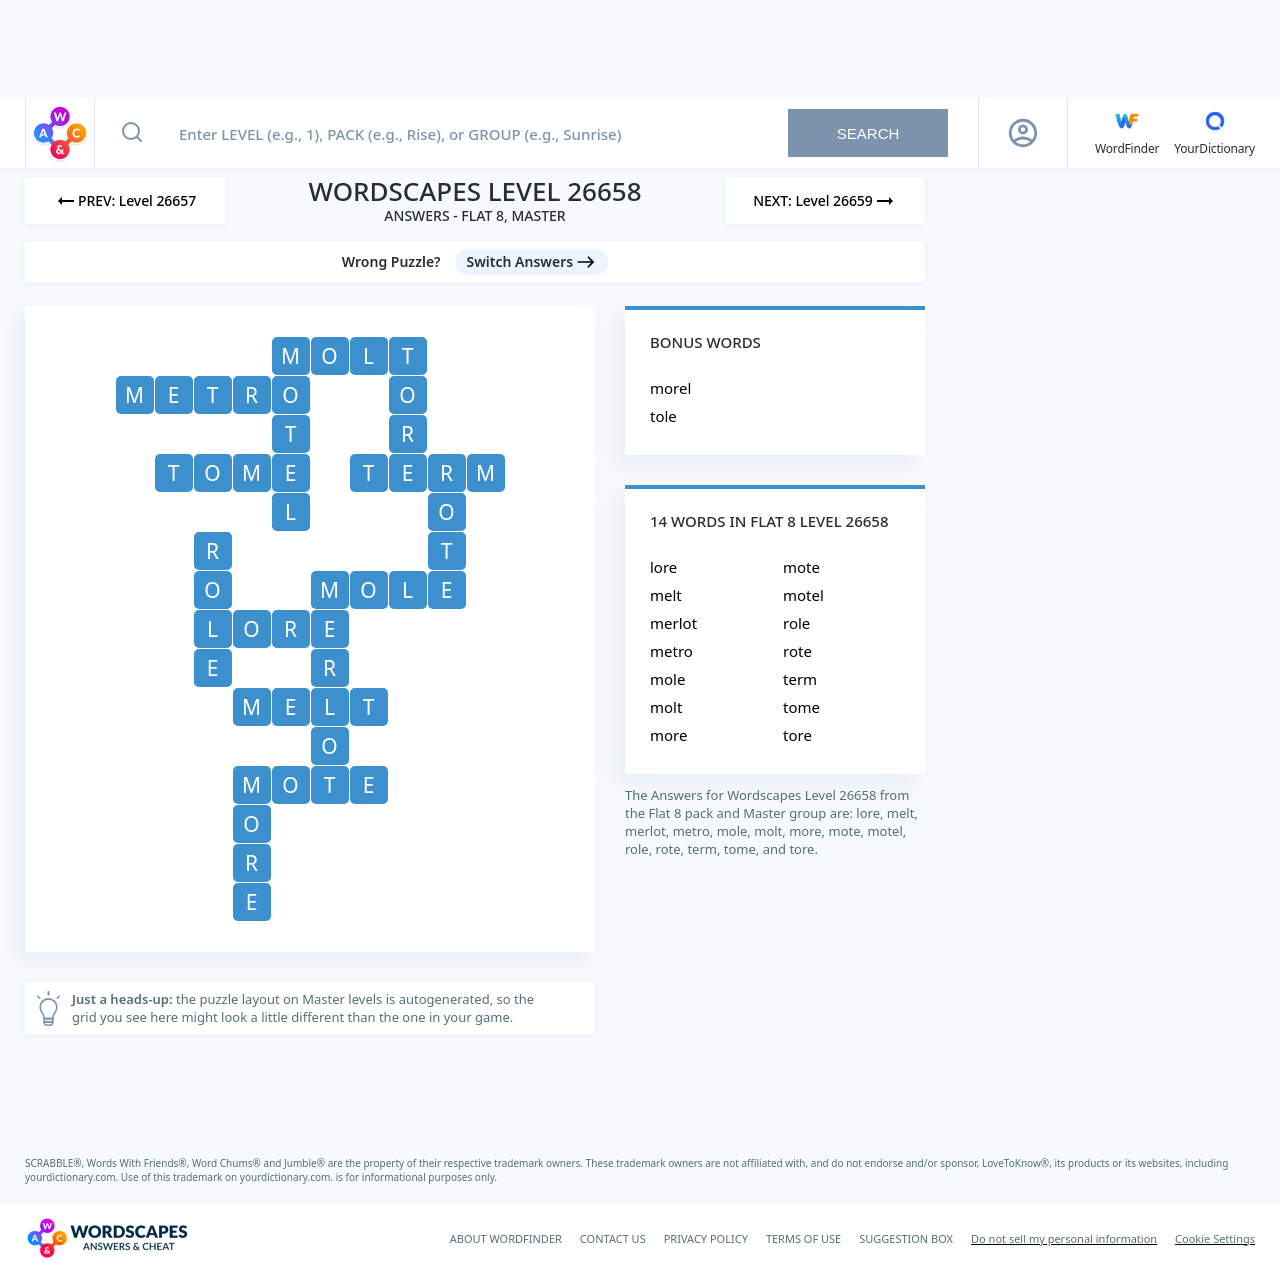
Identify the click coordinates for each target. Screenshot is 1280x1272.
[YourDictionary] (1214, 133)
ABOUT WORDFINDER (506, 1238)
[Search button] (132, 133)
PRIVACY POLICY (706, 1238)
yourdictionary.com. (73, 1177)
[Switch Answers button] (532, 262)
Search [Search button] (868, 133)
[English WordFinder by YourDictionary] (1127, 133)
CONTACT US (613, 1238)
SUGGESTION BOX (906, 1238)
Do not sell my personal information (1064, 1238)
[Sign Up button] (1023, 133)
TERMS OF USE (803, 1238)
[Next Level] (825, 201)
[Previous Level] (125, 201)
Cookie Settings (1215, 1238)
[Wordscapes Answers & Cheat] (107, 1238)
